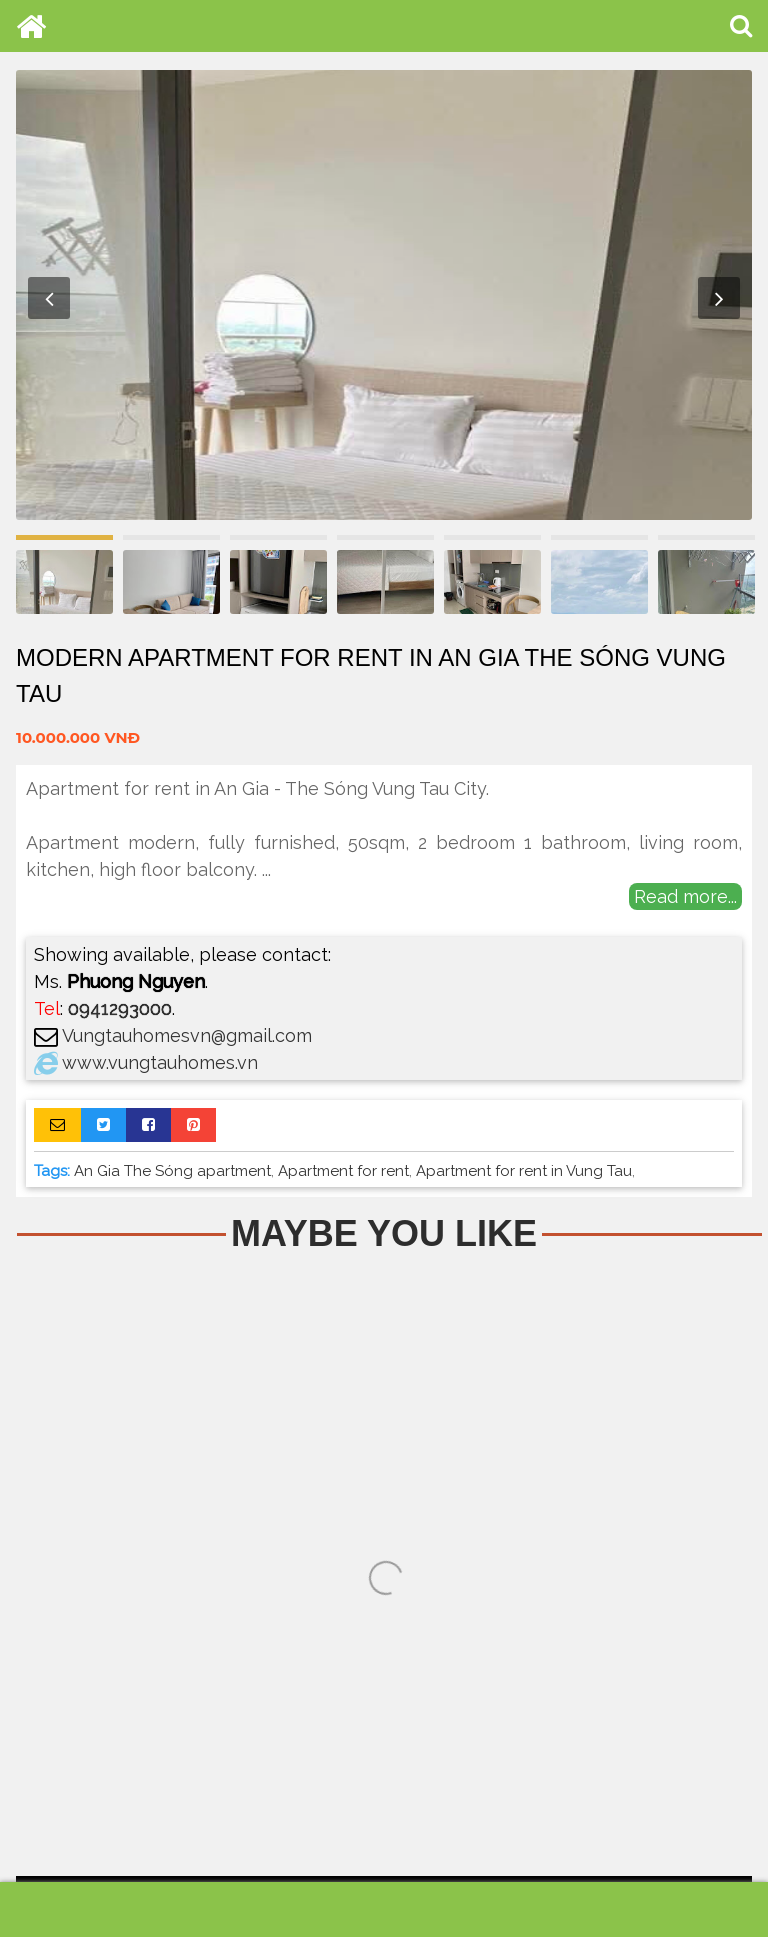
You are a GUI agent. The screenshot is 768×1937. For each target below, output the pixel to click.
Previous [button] (49, 298)
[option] (384, 295)
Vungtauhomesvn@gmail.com (187, 1035)
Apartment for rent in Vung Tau (524, 1171)
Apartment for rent (343, 1171)
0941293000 (120, 1008)
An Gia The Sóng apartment (172, 1171)
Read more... (685, 896)
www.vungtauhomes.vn (160, 1062)
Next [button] (719, 298)
